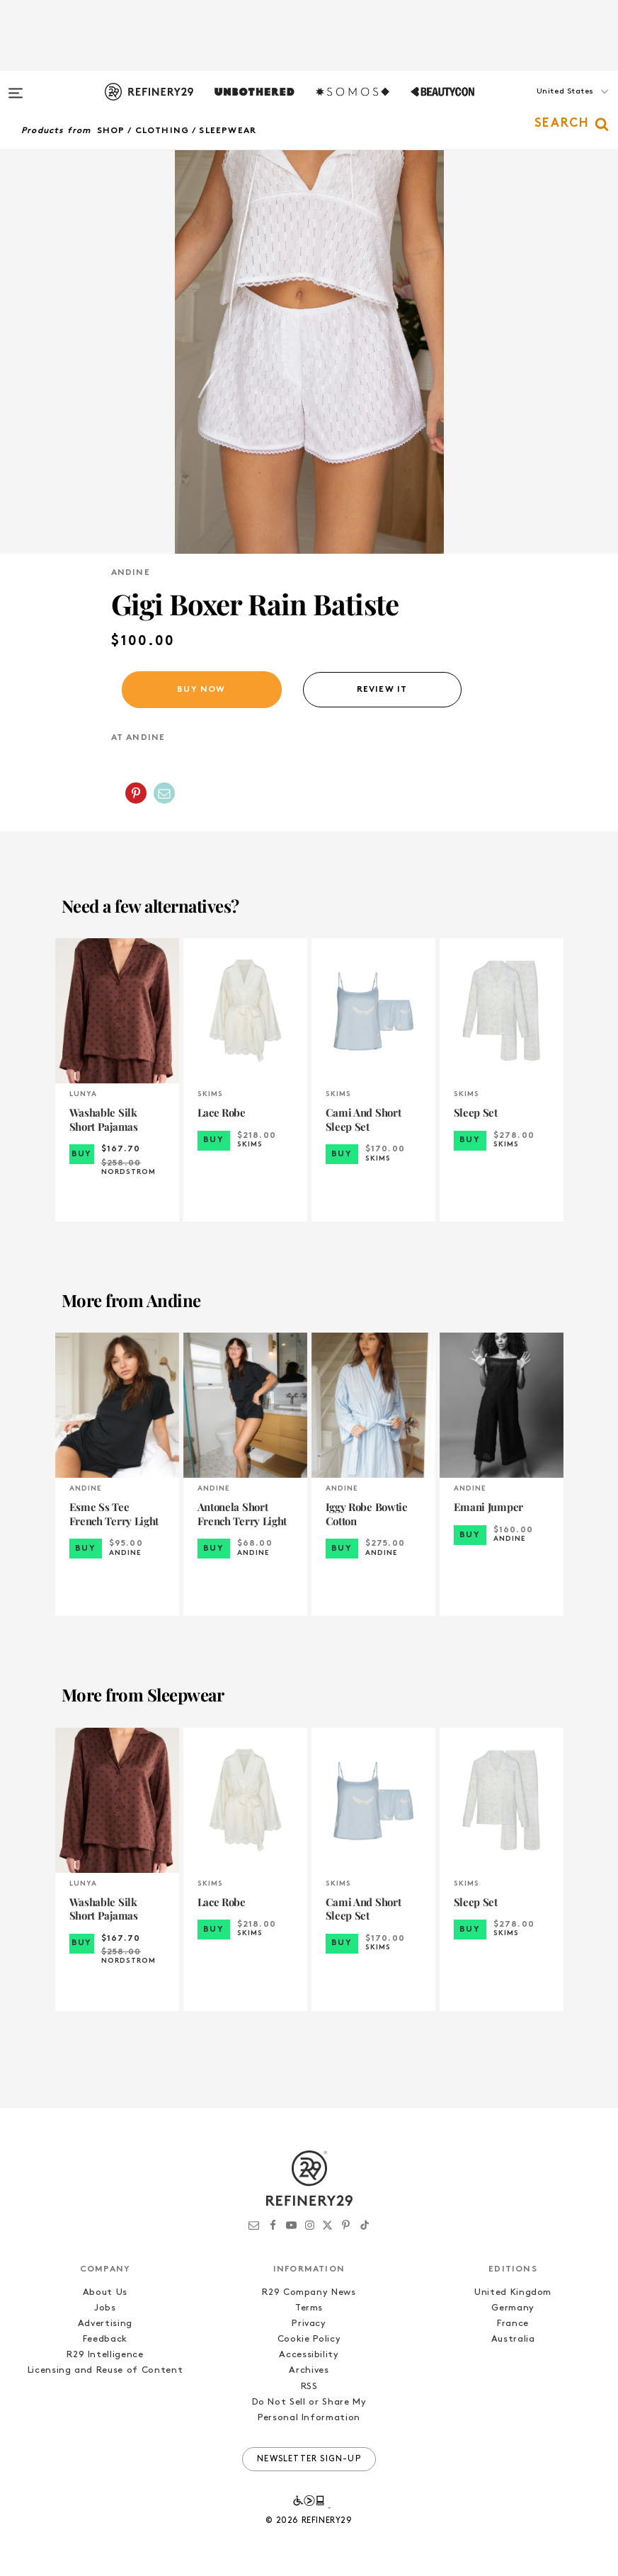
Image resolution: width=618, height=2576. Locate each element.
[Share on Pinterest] (136, 793)
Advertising (105, 2323)
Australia (513, 2339)
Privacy (309, 2323)
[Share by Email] (164, 793)
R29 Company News (308, 2292)
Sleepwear (227, 131)
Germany (512, 2308)
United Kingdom (512, 2292)
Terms (309, 2308)
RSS (309, 2386)
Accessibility (308, 2354)
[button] (547, 105)
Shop (111, 131)
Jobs (105, 2308)
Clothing (162, 131)
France (513, 2323)
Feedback (105, 2339)
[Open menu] (15, 86)
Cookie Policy (309, 2339)
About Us (105, 2292)
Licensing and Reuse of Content (105, 2370)
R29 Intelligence (105, 2354)
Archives (308, 2370)
